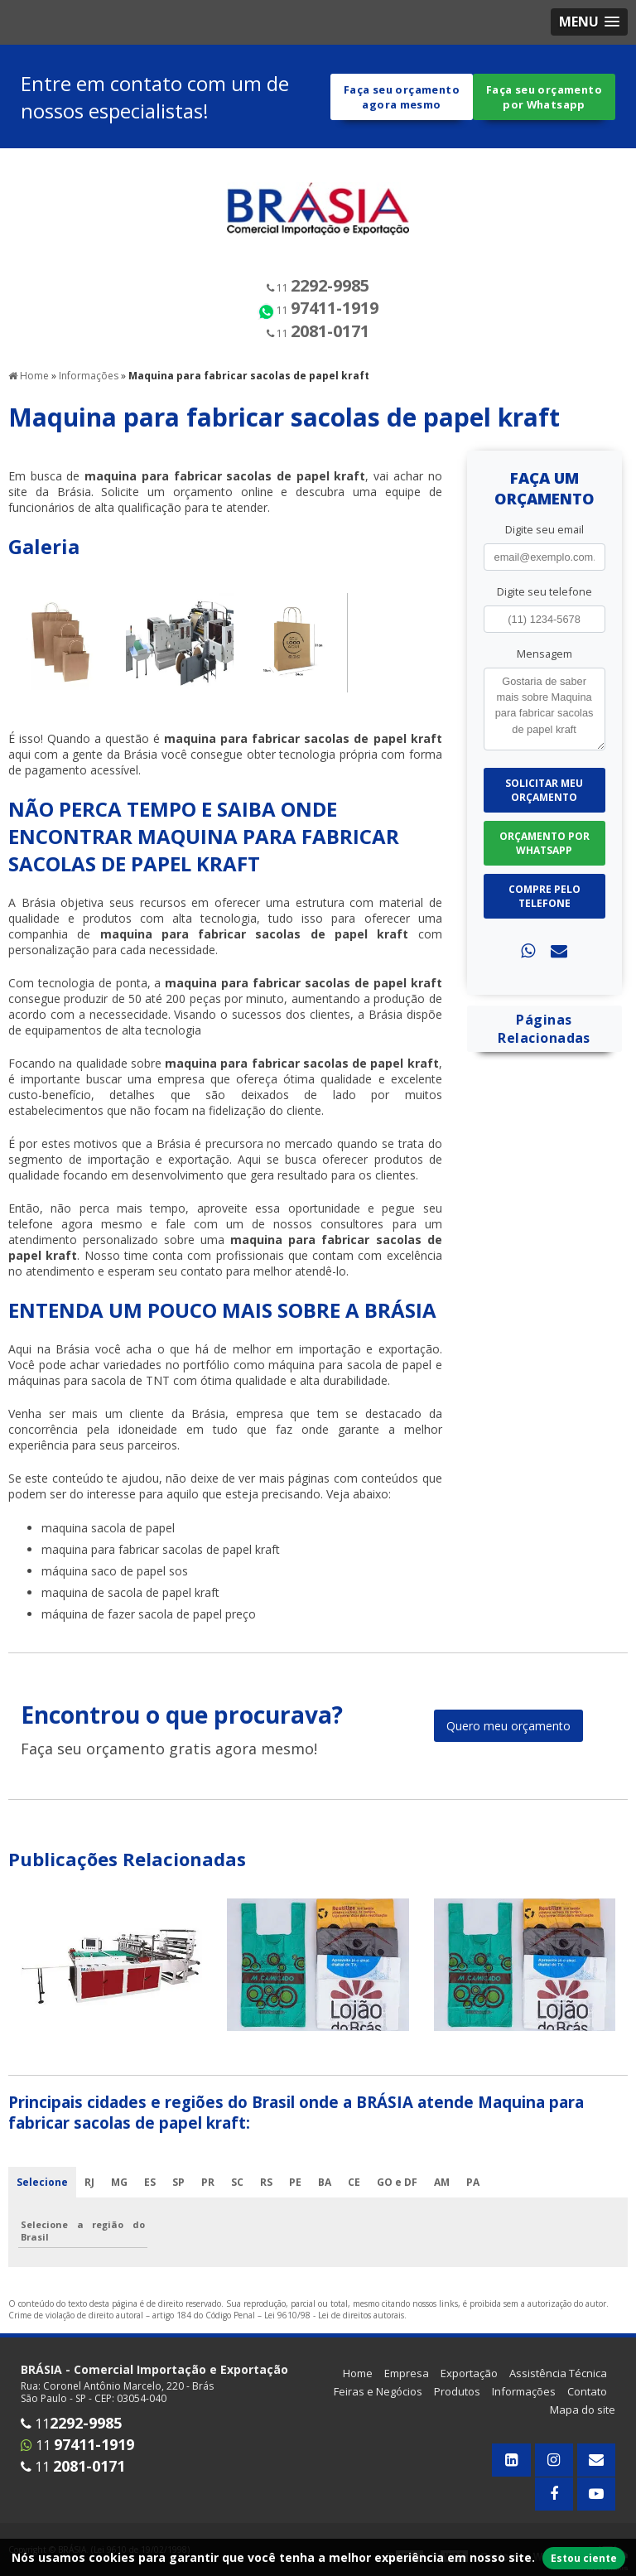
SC (237, 2197)
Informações (524, 2406)
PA (472, 2197)
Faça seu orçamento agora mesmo (402, 104)
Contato (587, 2406)
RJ (89, 2197)
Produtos (457, 2406)
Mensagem (544, 668)
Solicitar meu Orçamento (544, 805)
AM (442, 2197)
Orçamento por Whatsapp (544, 858)
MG (119, 2197)
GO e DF (397, 2197)
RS (266, 2197)
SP (178, 2197)
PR (207, 2197)
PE (295, 2197)
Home (358, 2388)
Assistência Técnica (558, 2388)
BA (324, 2197)
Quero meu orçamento (508, 1741)
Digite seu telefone (544, 606)
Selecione (42, 2197)
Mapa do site (582, 2424)
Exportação (469, 2388)
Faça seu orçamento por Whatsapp (544, 104)
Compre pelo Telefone (544, 911)
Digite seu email (544, 544)
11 (318, 301)
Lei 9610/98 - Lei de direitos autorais (334, 2330)
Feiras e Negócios (378, 2406)
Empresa (406, 2388)
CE (354, 2197)
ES (150, 2197)
